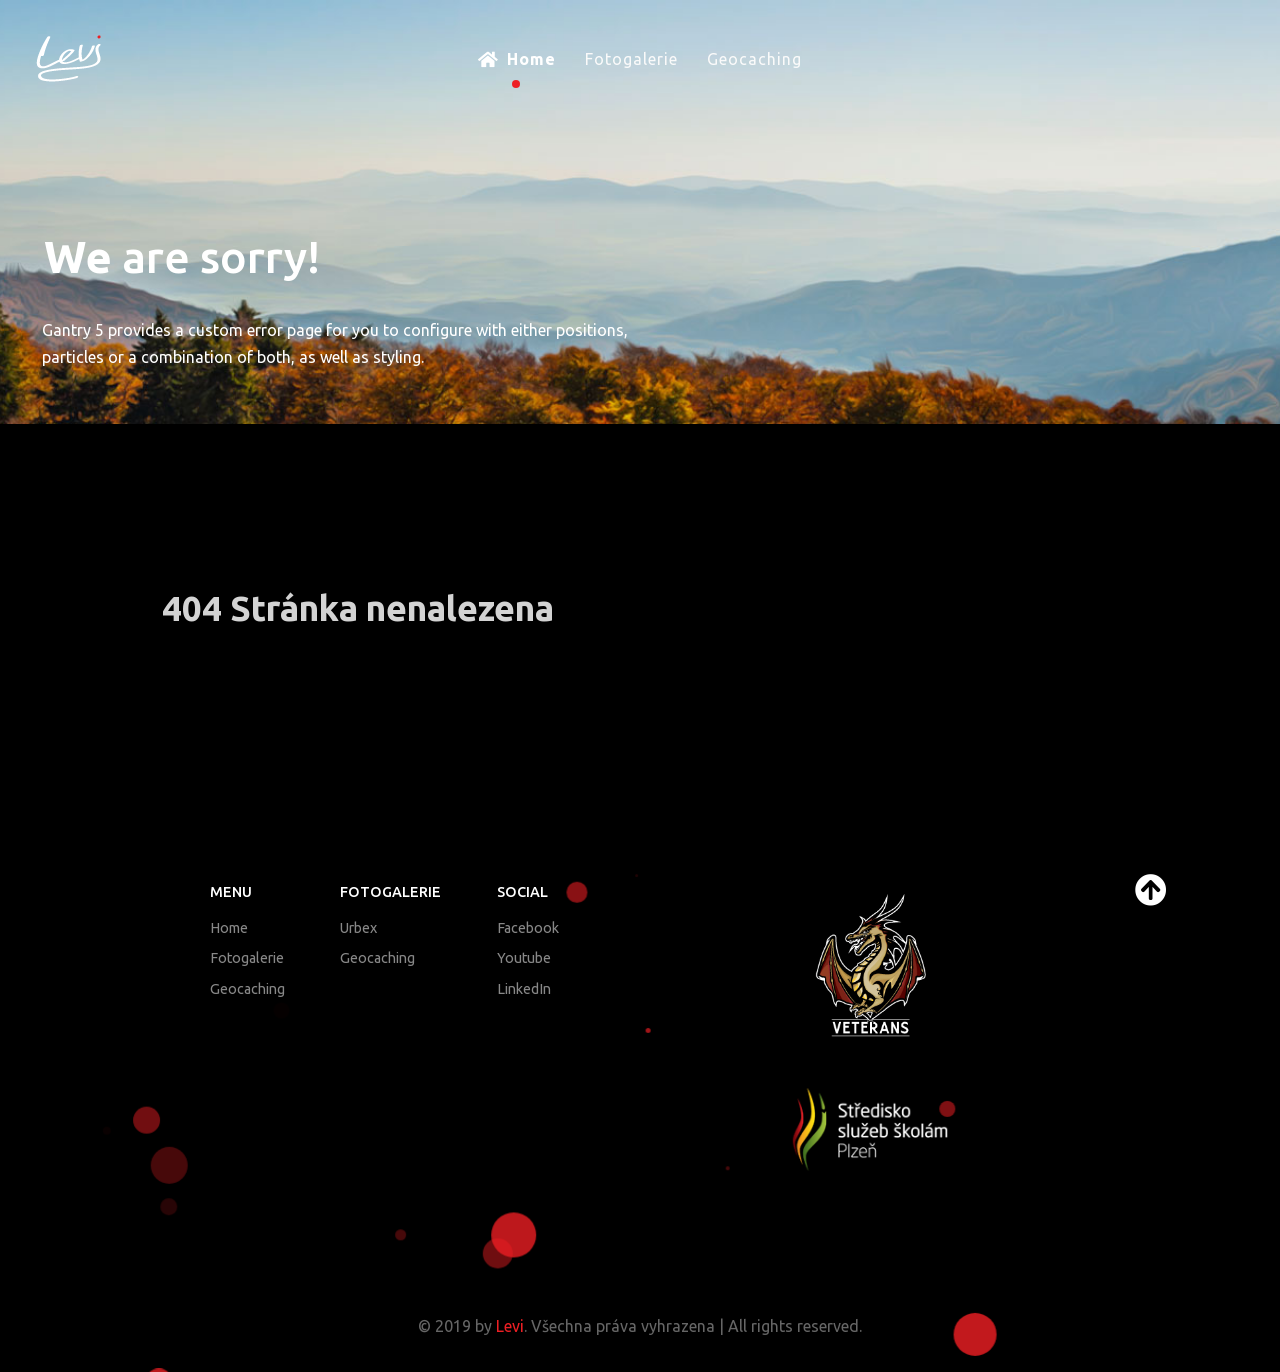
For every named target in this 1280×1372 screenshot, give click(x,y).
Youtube (524, 958)
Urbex (358, 928)
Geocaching (247, 989)
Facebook (528, 928)
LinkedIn (524, 989)
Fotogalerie (247, 958)
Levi (510, 1326)
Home (229, 928)
